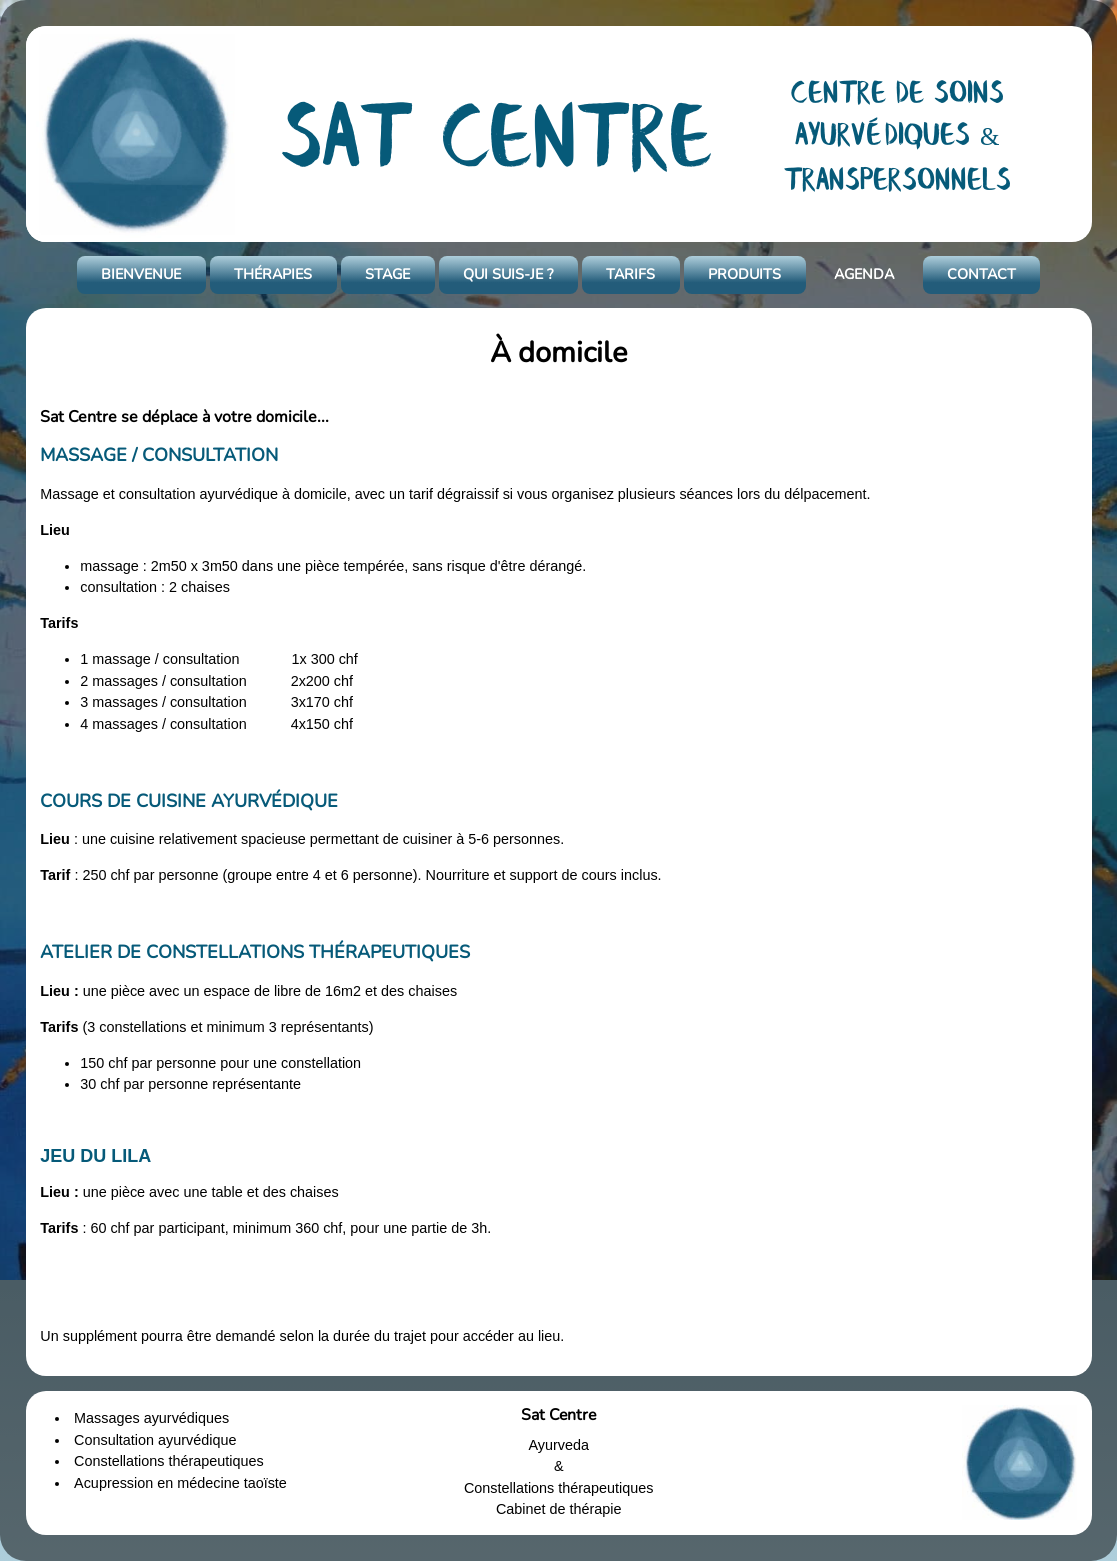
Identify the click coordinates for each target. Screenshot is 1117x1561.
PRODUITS (744, 274)
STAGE (387, 274)
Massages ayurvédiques (151, 1418)
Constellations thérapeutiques (169, 1461)
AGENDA (864, 274)
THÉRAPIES (273, 274)
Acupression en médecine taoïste (180, 1483)
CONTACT (981, 274)
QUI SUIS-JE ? (508, 274)
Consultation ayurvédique (155, 1440)
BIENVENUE (141, 274)
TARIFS (630, 274)
